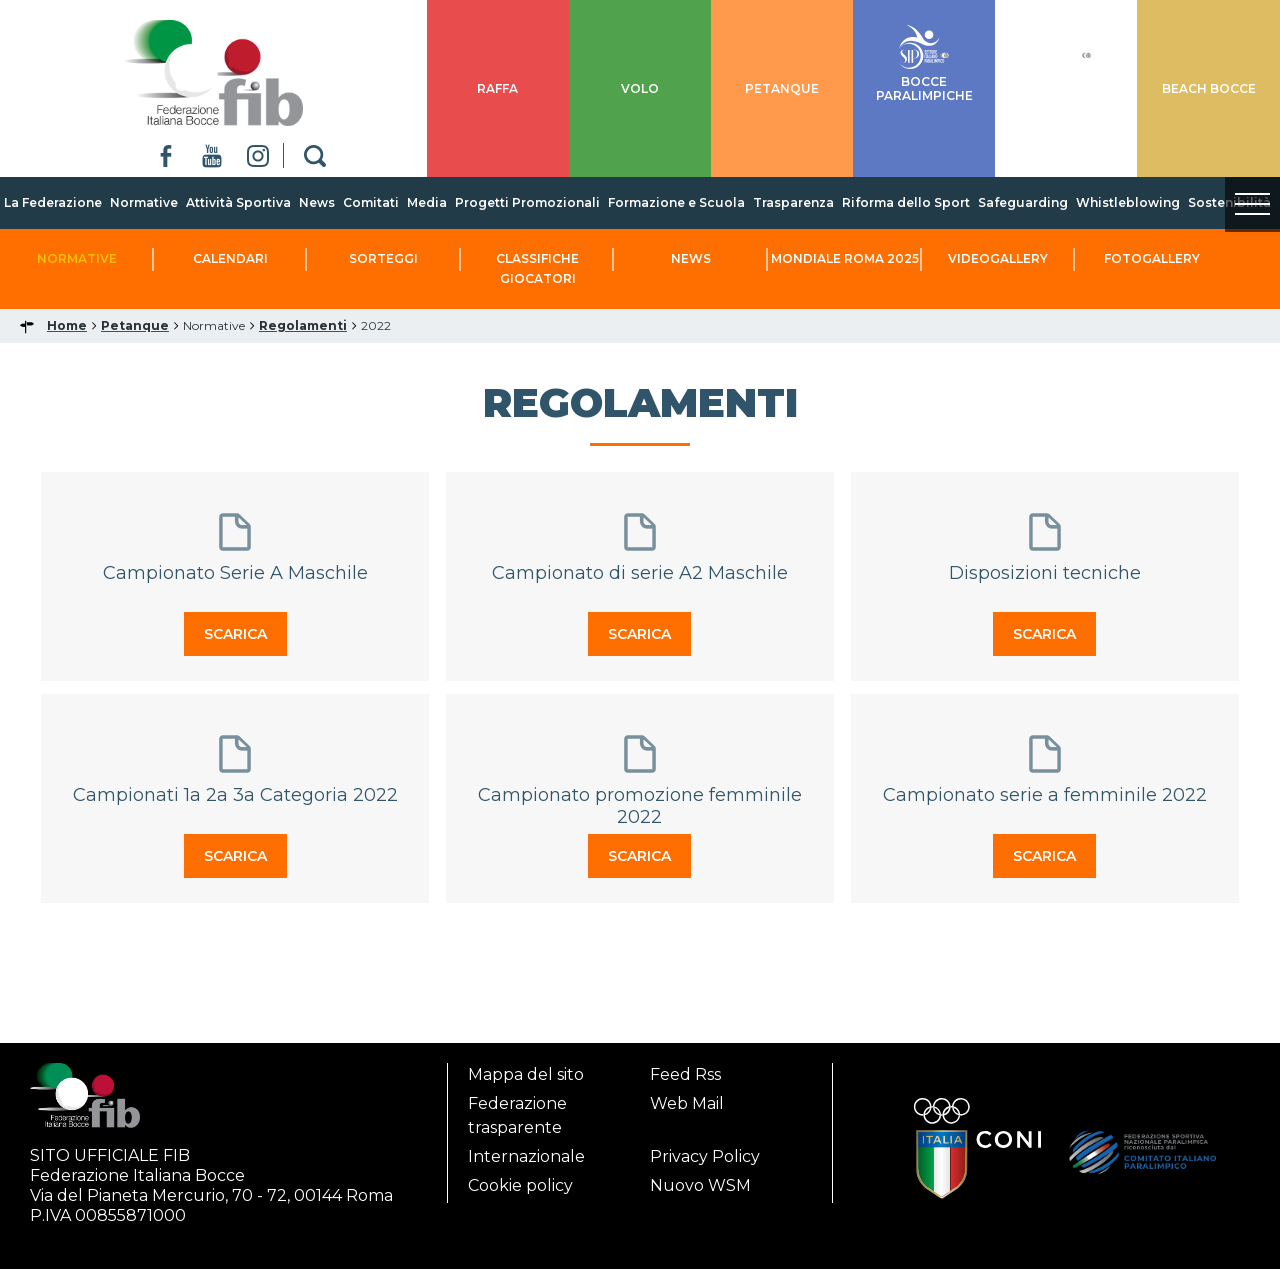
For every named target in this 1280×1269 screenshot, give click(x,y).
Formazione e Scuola (676, 202)
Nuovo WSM (700, 1185)
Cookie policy (520, 1185)
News (317, 202)
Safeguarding (1023, 202)
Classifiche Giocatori (537, 268)
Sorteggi (383, 258)
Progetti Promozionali (527, 202)
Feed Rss (685, 1074)
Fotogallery (1152, 258)
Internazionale (526, 1156)
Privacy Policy (705, 1156)
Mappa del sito (526, 1074)
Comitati (371, 202)
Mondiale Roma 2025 (845, 258)
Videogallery (998, 258)
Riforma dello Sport (906, 202)
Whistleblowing (1128, 202)
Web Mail (687, 1103)
